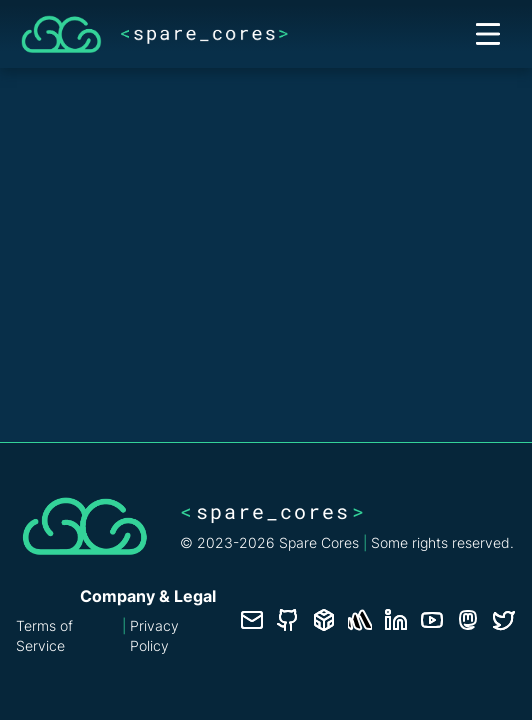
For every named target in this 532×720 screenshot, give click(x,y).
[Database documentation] (324, 620)
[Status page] (360, 620)
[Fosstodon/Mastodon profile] (468, 620)
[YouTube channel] (432, 620)
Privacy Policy (154, 635)
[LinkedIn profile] (396, 620)
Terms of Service (44, 635)
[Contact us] (252, 620)
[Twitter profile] (504, 620)
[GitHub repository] (288, 620)
